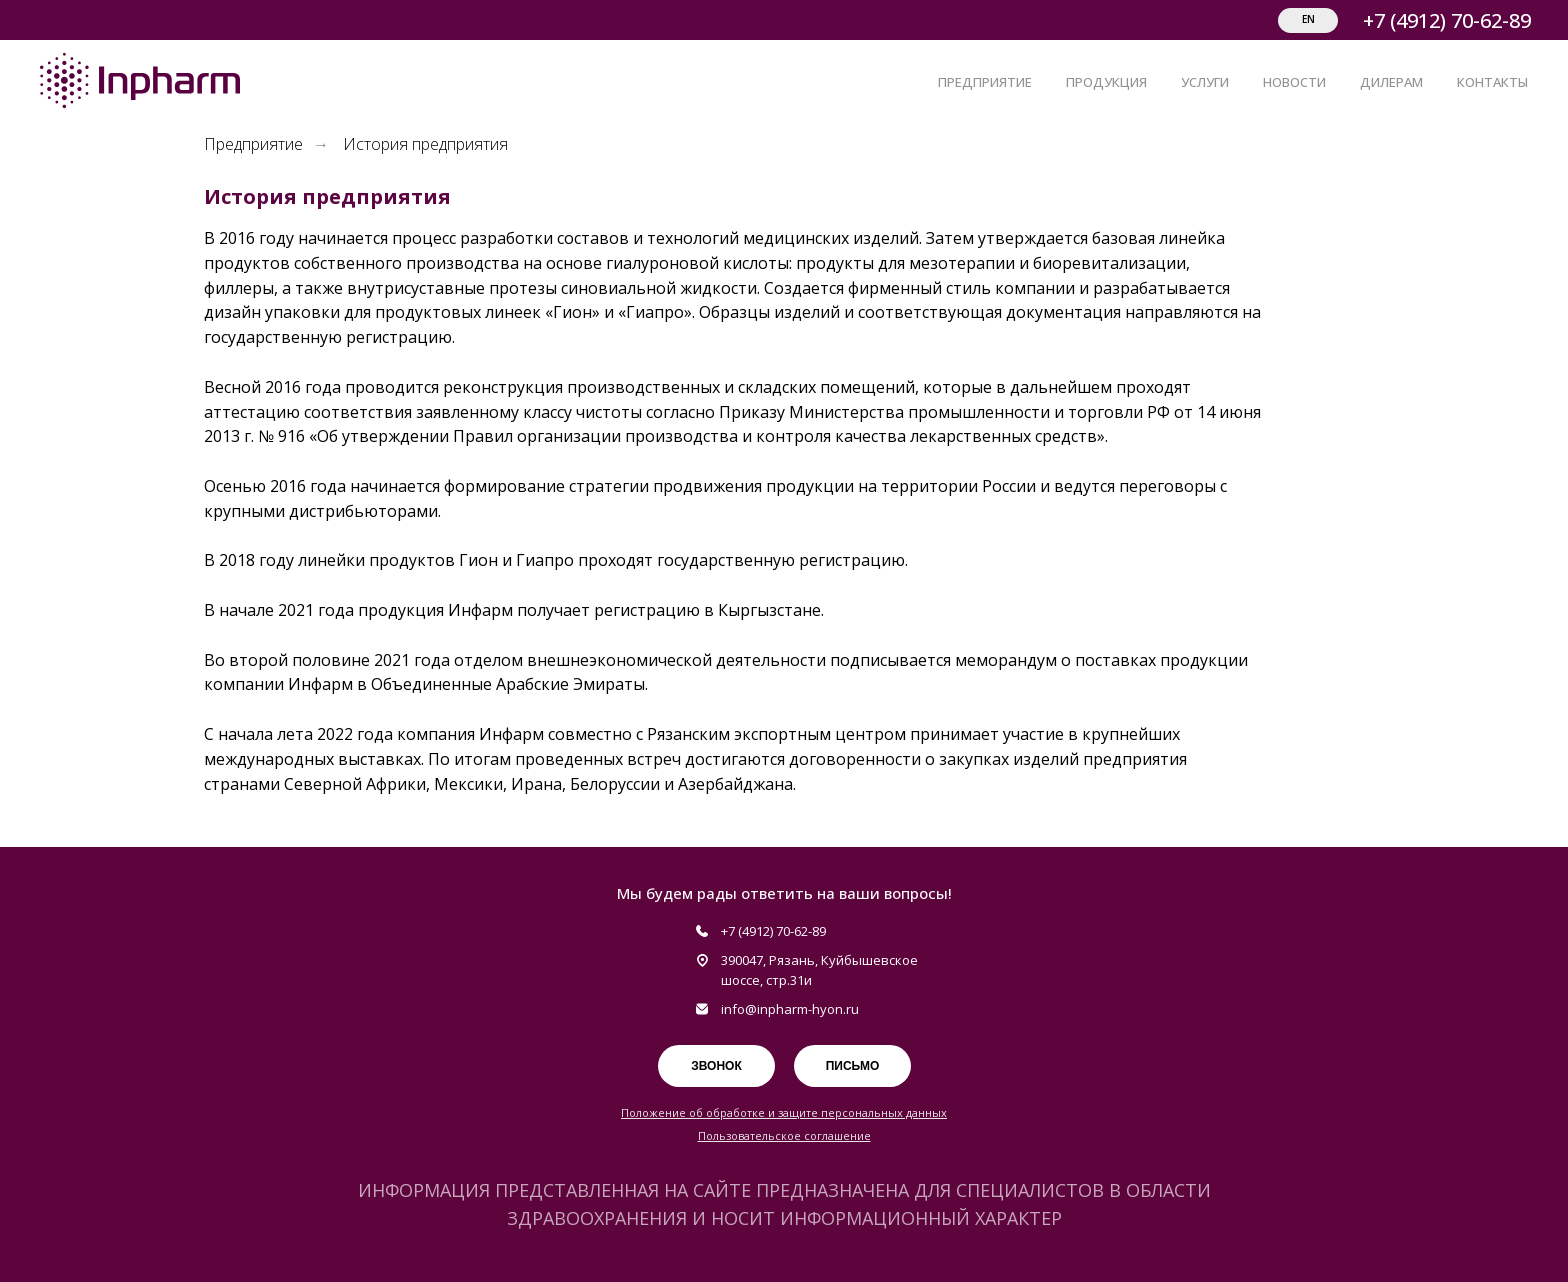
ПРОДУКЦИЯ (1106, 82)
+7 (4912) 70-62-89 (1447, 20)
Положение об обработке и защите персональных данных (784, 1112)
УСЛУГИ (1205, 82)
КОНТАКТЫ (1492, 82)
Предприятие (253, 144)
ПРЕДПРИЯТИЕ (985, 82)
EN (1308, 19)
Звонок (716, 1066)
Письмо (853, 1066)
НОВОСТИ (1294, 82)
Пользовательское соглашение (784, 1135)
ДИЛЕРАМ (1391, 82)
